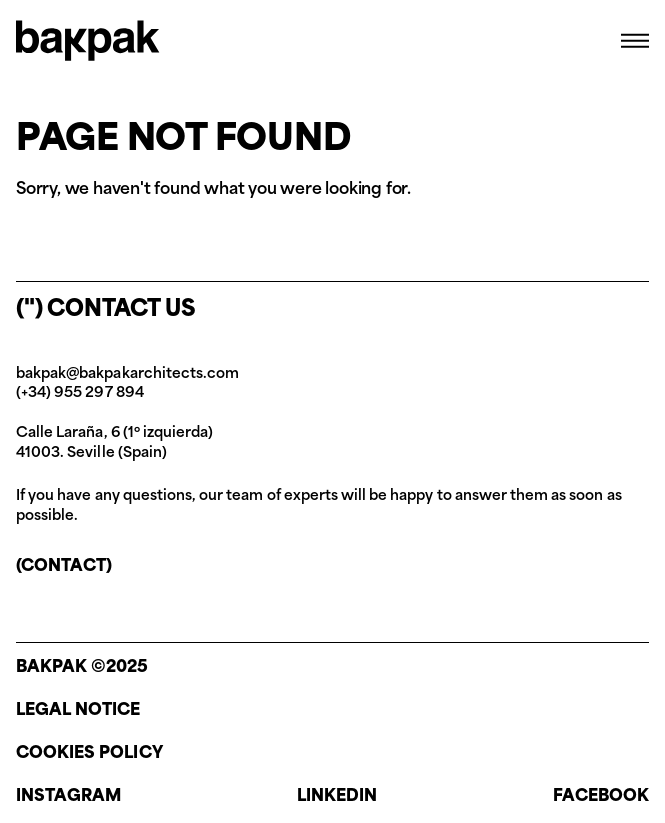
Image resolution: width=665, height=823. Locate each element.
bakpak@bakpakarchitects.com (127, 374)
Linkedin (337, 797)
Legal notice (78, 711)
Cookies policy (89, 754)
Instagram (68, 797)
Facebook (601, 797)
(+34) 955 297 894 (80, 393)
